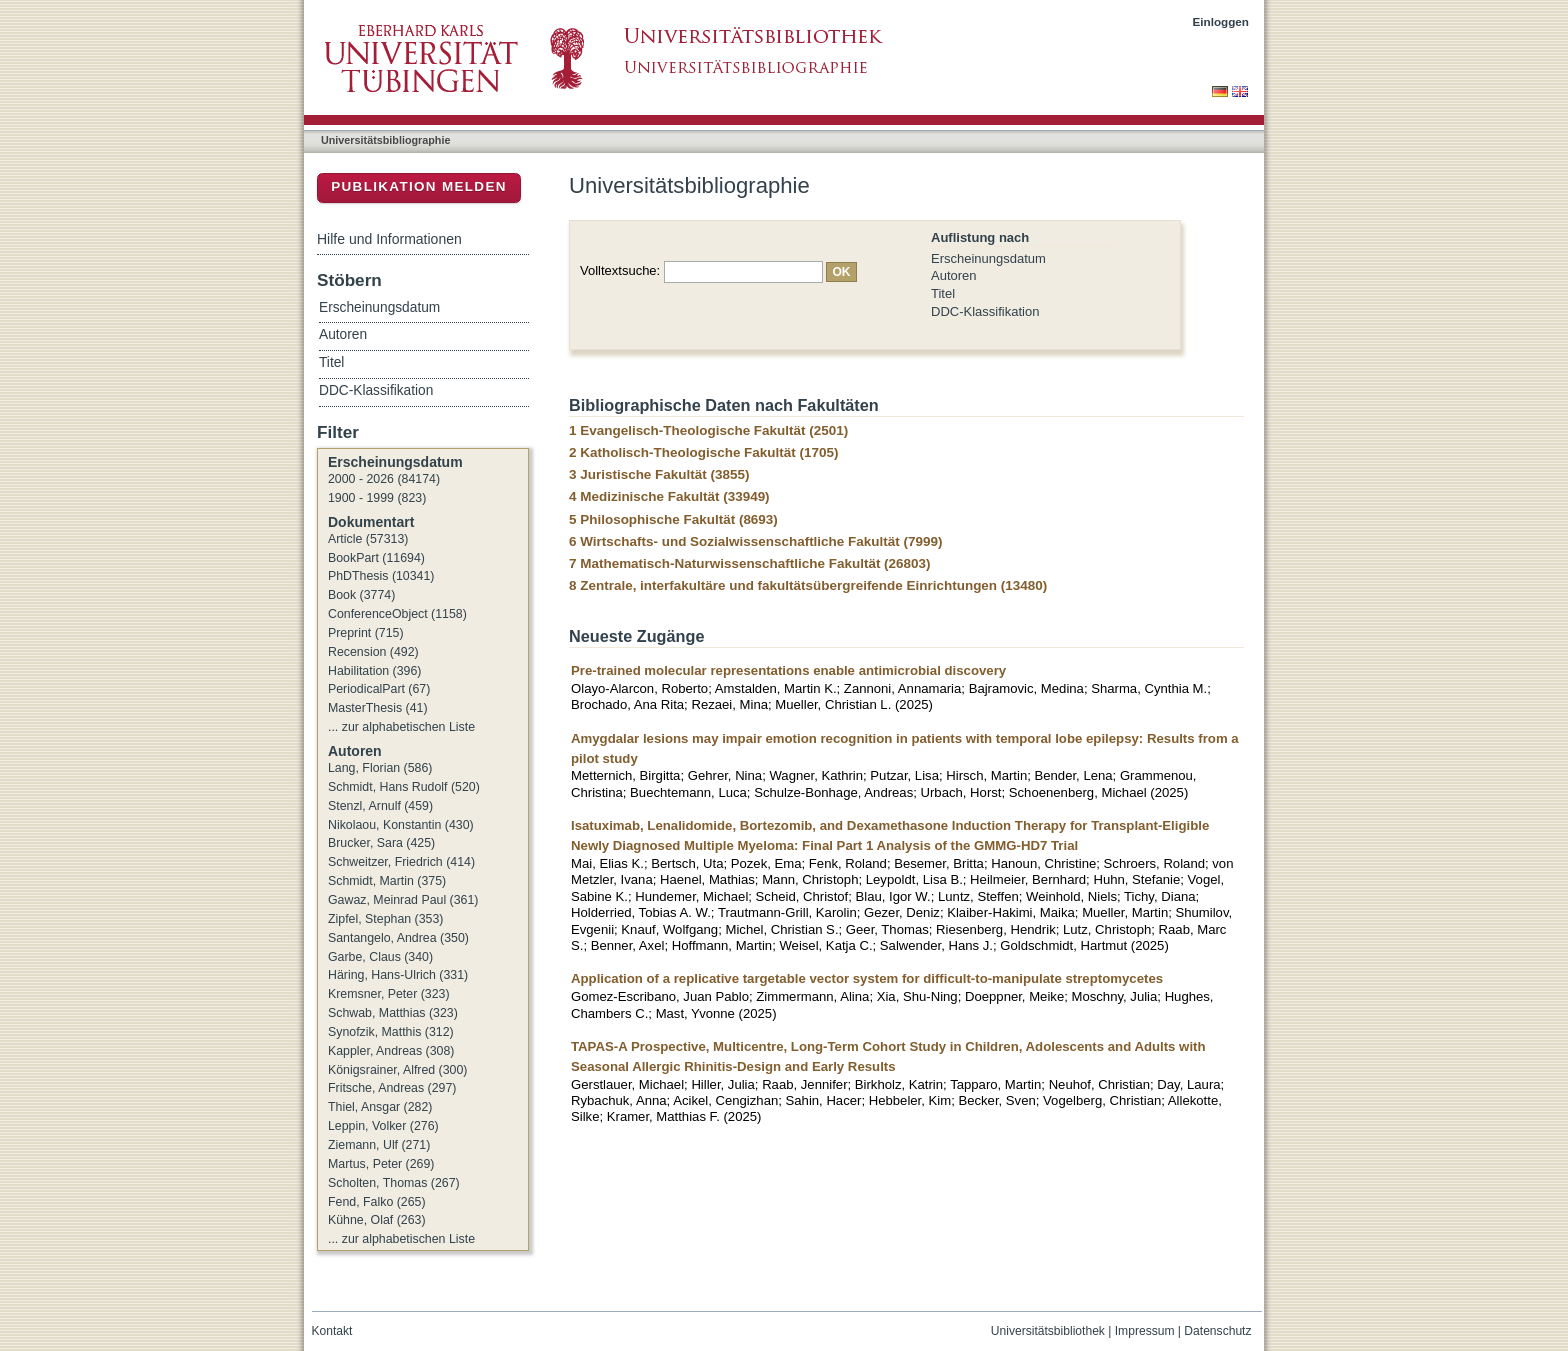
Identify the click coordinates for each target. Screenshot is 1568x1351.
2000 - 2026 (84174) (384, 479)
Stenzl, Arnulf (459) (380, 806)
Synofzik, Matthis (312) (391, 1032)
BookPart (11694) (376, 558)
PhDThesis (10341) (381, 576)
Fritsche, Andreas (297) (392, 1088)
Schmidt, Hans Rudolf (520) (404, 787)
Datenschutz (1217, 1331)
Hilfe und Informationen (389, 239)
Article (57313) (368, 539)
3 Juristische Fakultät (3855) (659, 474)
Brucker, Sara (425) (381, 843)
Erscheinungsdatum (988, 258)
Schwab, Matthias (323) (393, 1013)
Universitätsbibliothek (1048, 1331)
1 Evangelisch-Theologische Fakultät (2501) (708, 430)
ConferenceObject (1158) (397, 614)
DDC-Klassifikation (985, 311)
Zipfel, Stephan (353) (385, 919)
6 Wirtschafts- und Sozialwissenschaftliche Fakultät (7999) (755, 541)
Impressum (1145, 1331)
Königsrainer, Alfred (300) (397, 1070)
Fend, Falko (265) (377, 1202)
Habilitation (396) (374, 671)
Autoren (954, 275)
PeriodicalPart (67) (379, 689)
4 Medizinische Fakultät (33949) (669, 496)
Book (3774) (361, 595)
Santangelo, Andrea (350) (398, 938)
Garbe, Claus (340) (380, 957)
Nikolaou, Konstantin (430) (401, 825)
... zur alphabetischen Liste (401, 727)
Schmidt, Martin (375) (387, 881)
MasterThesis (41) (378, 708)
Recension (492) (373, 652)
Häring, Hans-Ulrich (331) (398, 975)
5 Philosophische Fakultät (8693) (673, 519)
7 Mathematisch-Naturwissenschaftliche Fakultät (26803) (750, 563)
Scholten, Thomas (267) (394, 1183)
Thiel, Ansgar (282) (380, 1107)
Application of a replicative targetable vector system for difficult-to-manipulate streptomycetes (867, 978)
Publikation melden (419, 186)
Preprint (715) (366, 633)
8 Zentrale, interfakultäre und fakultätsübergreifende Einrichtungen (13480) (808, 585)
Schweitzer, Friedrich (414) (401, 862)
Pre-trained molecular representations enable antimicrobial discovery (788, 670)
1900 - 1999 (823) (377, 498)
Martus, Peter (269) (381, 1164)
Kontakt (332, 1331)
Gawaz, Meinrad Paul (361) (403, 900)
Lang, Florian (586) (380, 768)
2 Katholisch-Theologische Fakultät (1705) (703, 452)
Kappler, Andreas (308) (391, 1051)
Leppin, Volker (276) (383, 1126)
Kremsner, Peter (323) (389, 994)
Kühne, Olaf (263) (377, 1220)
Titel (943, 293)
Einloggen (1221, 21)
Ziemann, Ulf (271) (379, 1145)
